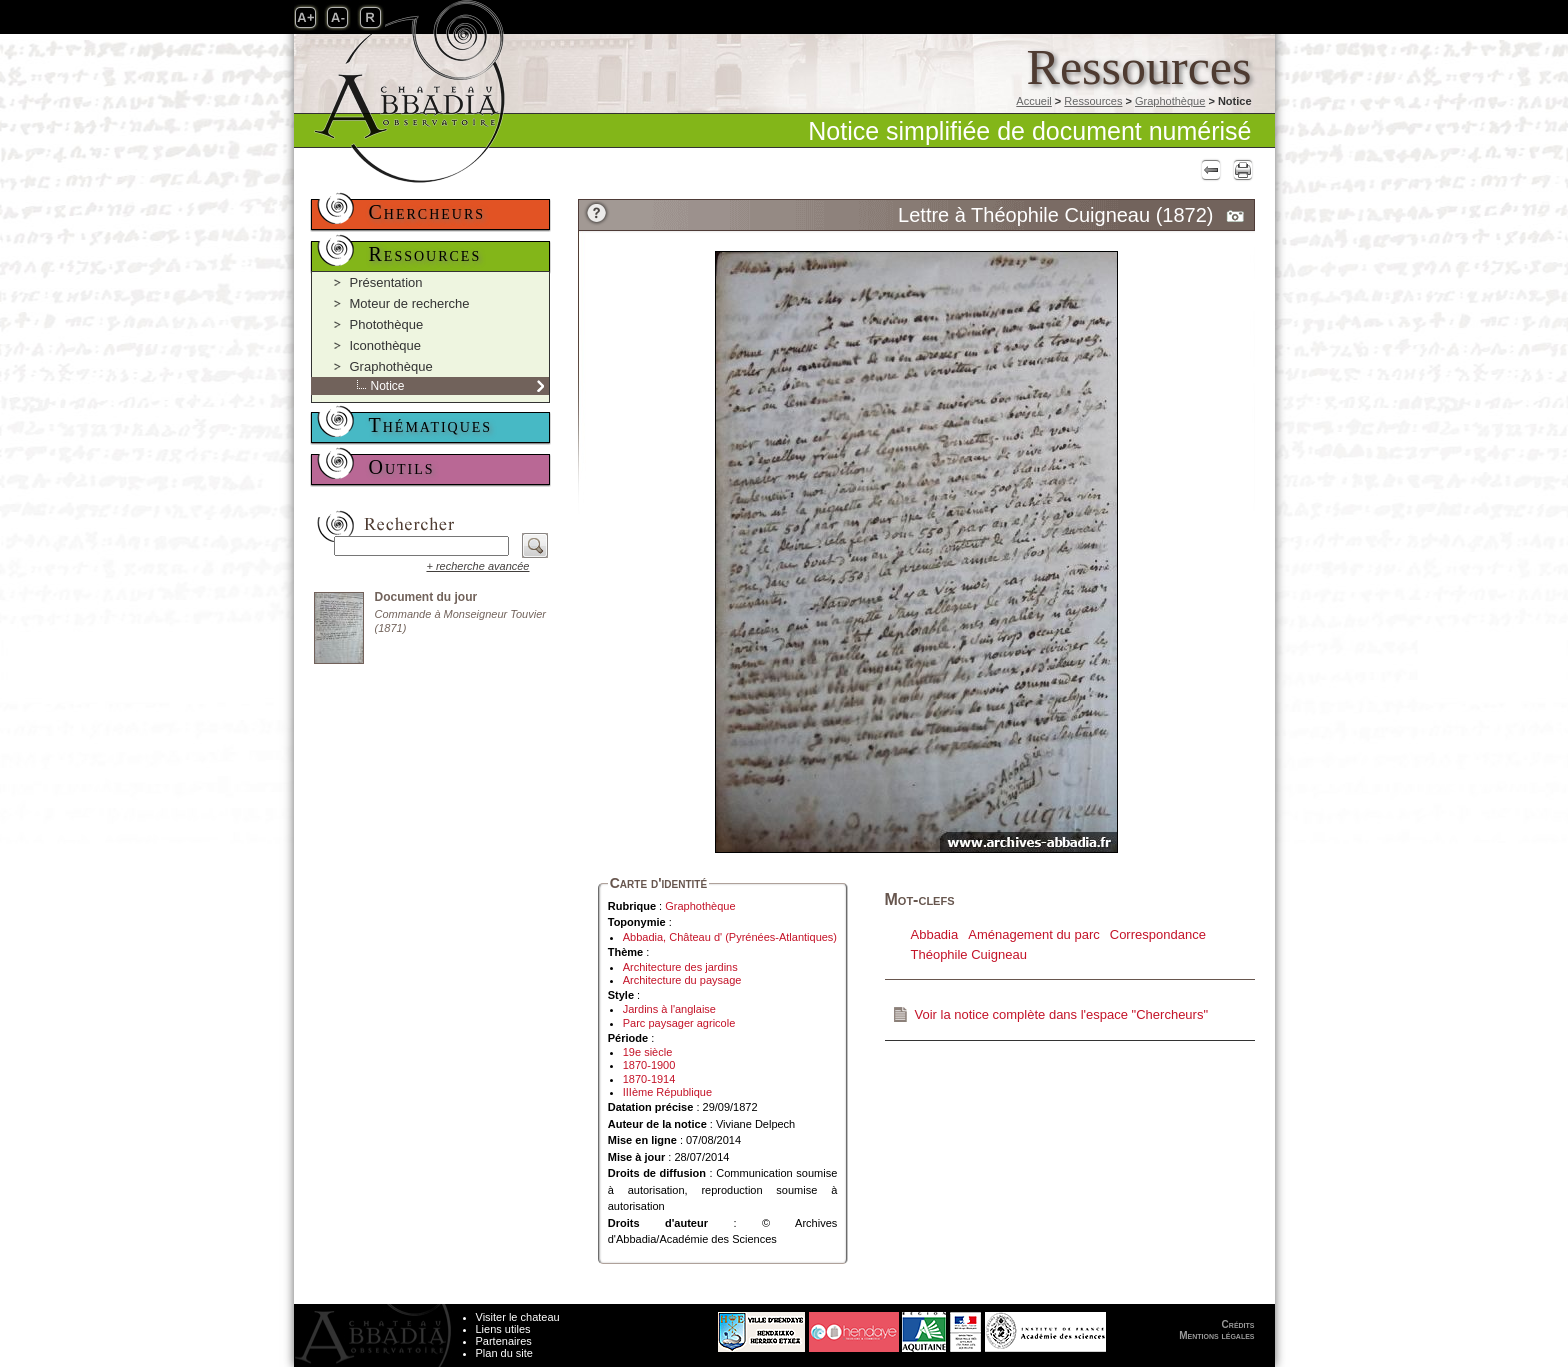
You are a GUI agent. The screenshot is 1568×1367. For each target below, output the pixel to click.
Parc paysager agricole (679, 1023)
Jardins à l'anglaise (669, 1009)
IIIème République (667, 1092)
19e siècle (648, 1052)
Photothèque (387, 324)
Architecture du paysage (682, 980)
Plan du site (504, 1353)
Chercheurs (427, 212)
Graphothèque (1170, 101)
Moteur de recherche (410, 303)
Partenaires (504, 1341)
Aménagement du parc (1034, 934)
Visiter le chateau (518, 1317)
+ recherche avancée (477, 566)
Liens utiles (503, 1329)
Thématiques (431, 425)
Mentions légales (1216, 1335)
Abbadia (935, 934)
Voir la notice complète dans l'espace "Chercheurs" (1062, 1014)
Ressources (1093, 101)
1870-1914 (649, 1079)
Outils (402, 467)
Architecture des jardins (680, 967)
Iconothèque (386, 345)
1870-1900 (649, 1065)
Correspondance (1158, 934)
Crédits (1238, 1324)
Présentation (386, 282)
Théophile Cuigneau (969, 954)
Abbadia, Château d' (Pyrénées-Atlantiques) (730, 937)
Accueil (1033, 101)
